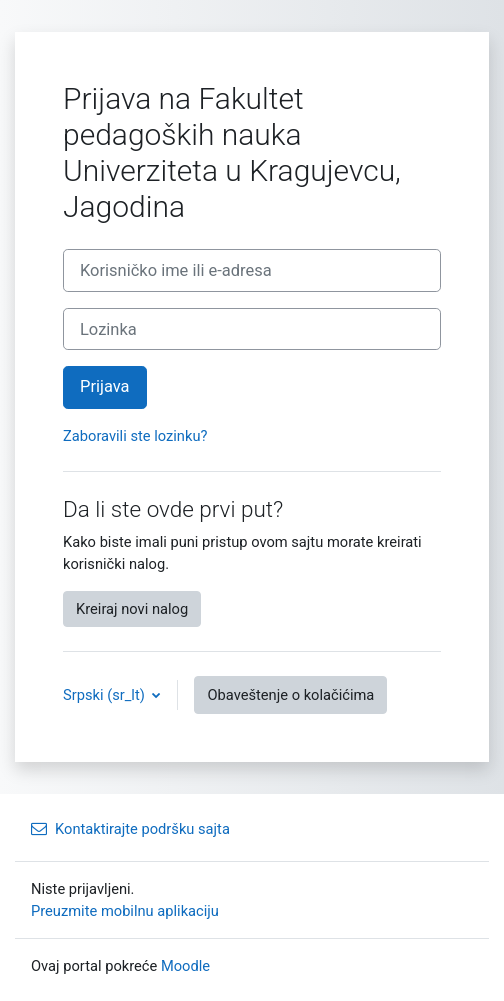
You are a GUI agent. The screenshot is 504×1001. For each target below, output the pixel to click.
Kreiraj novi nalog (132, 609)
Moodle (185, 966)
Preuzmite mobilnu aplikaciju (125, 911)
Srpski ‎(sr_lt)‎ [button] (105, 695)
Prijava (105, 386)
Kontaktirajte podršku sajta (130, 829)
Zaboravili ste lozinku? (135, 436)
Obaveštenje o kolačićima (290, 695)
